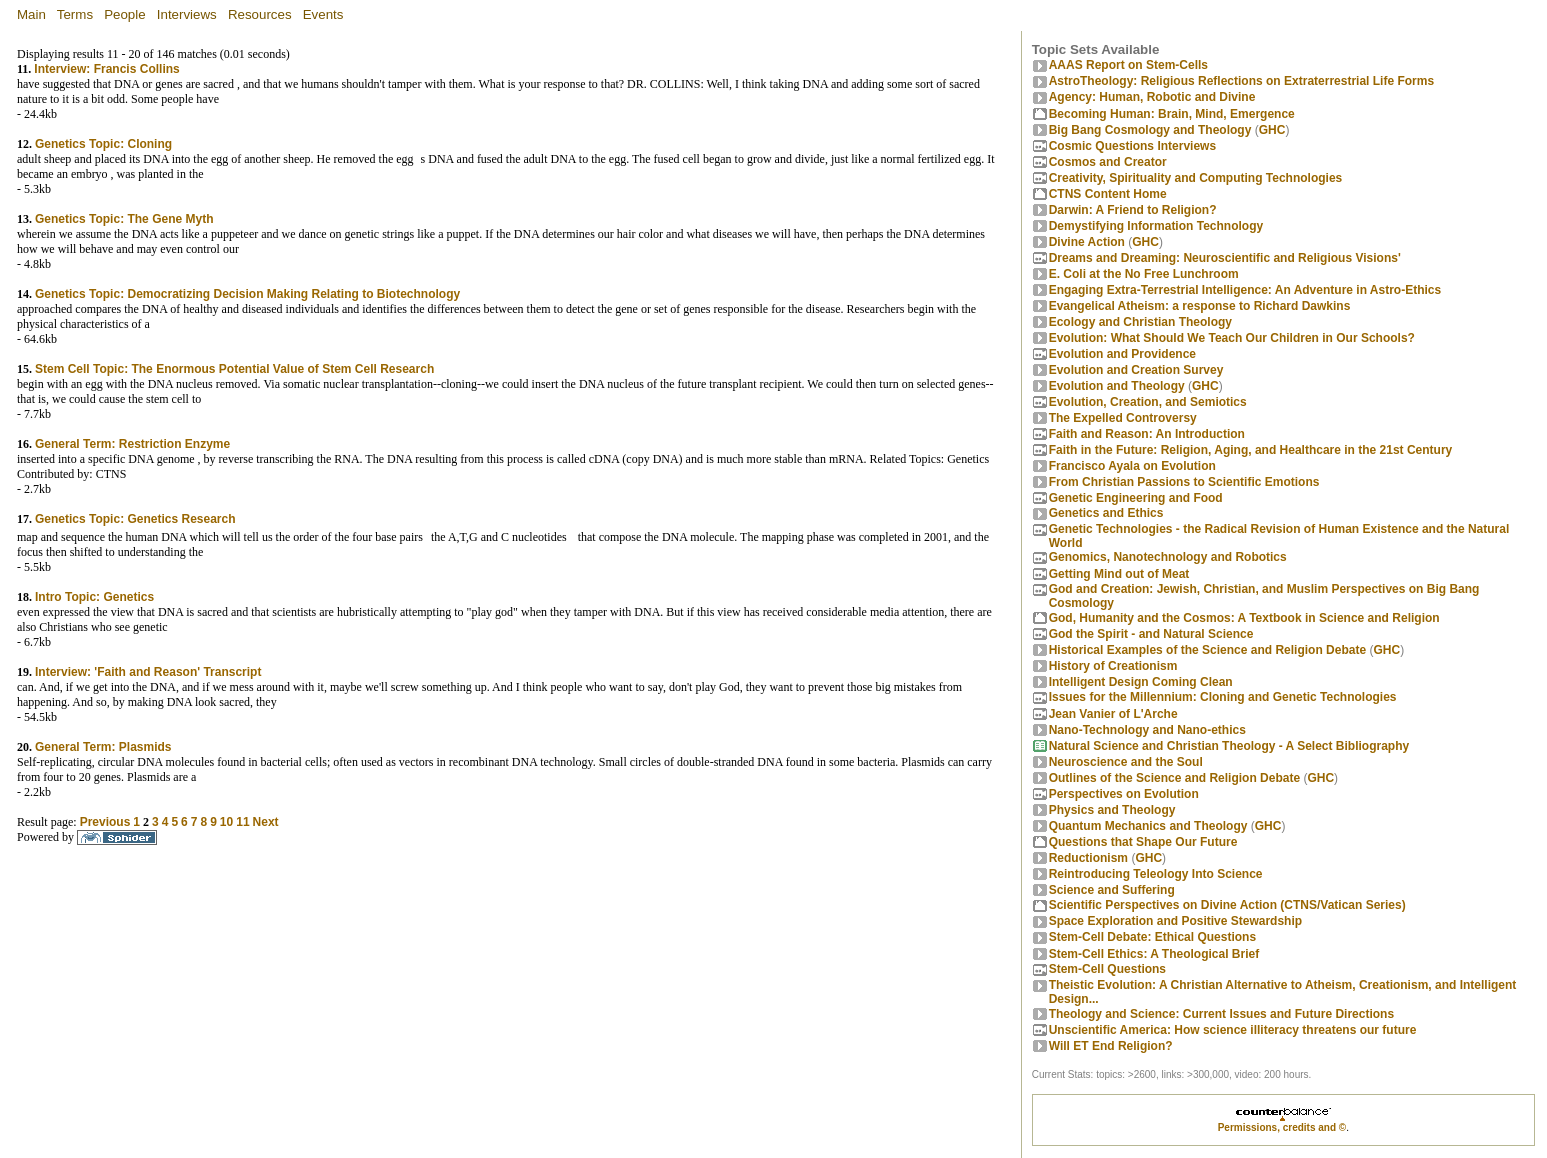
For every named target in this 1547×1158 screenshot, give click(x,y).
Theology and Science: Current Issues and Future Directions (1221, 1014)
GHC (1272, 130)
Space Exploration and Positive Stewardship (1175, 921)
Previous (105, 822)
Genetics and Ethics (1106, 513)
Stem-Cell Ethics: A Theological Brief (1154, 954)
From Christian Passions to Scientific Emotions (1184, 482)
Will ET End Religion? (1111, 1046)
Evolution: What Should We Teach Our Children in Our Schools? (1232, 338)
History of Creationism (1113, 666)
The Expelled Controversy (1123, 418)
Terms (75, 14)
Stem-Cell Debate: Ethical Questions (1152, 937)
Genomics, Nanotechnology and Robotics (1168, 557)
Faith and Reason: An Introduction (1147, 434)
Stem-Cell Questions (1107, 969)
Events (323, 14)
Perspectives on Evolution (1124, 794)
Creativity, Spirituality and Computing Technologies (1196, 178)
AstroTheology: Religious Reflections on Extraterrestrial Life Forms (1241, 81)
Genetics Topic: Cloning (103, 144)
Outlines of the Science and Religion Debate (1174, 778)
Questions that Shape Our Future (1143, 842)
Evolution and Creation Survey (1136, 370)
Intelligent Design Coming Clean (1141, 682)
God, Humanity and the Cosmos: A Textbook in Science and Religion (1244, 618)
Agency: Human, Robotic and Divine (1152, 97)
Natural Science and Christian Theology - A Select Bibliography (1229, 746)
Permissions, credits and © (1282, 1127)
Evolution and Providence (1122, 354)
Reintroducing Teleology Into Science (1156, 874)
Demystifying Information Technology (1156, 226)
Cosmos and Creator (1108, 162)
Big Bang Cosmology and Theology (1150, 130)
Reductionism (1088, 858)
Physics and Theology (1112, 810)
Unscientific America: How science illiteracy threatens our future (1233, 1030)
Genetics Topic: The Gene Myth (124, 219)
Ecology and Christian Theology (1140, 322)
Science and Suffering (1112, 890)
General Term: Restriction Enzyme (132, 444)
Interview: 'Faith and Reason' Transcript (148, 672)
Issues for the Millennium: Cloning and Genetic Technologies (1223, 697)
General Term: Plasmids (103, 747)
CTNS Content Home (1108, 194)
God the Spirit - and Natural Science (1151, 634)
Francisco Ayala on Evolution (1132, 466)
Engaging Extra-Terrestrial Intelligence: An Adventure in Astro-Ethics (1245, 290)
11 (242, 822)
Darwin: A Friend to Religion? (1133, 210)
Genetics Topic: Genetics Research (135, 519)
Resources (260, 14)
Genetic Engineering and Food (1136, 498)
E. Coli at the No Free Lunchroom (1144, 274)
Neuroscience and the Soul (1126, 762)
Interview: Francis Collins (106, 69)
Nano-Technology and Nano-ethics (1147, 730)
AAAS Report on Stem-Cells (1128, 65)
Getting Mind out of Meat (1119, 574)
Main (31, 14)
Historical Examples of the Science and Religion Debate (1207, 650)
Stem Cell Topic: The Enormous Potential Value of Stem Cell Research (234, 369)
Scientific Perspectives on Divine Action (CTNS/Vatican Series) (1227, 905)
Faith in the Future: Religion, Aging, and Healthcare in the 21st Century (1251, 450)
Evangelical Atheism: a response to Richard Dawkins (1200, 306)
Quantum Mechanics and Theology (1148, 826)
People (125, 14)
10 (226, 822)
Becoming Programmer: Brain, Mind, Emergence (1172, 114)
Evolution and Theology (1117, 386)
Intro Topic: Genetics (94, 597)
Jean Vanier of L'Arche (1113, 714)
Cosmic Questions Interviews (1132, 146)
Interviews (187, 14)
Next (266, 822)
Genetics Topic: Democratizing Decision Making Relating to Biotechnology (247, 294)
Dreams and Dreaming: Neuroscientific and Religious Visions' (1225, 258)
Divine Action (1087, 242)
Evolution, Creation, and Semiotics (1148, 402)
